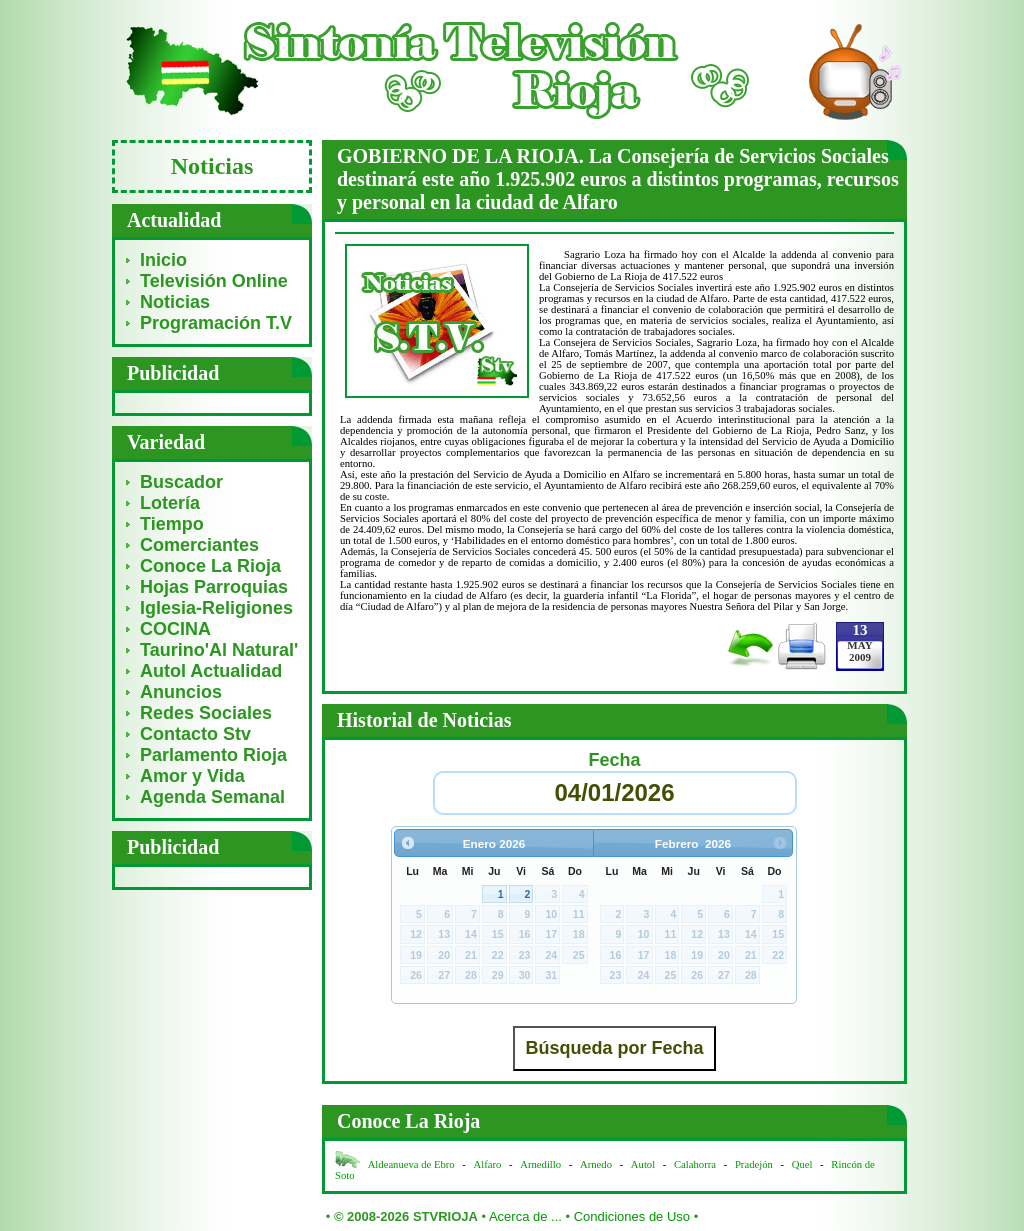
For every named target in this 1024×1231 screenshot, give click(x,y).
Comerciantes (199, 545)
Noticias (175, 302)
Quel (802, 1164)
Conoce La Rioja (210, 566)
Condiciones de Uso (632, 1216)
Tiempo (172, 524)
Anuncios (181, 692)
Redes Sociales (206, 713)
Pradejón (754, 1164)
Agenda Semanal (212, 797)
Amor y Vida (192, 776)
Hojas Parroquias (214, 587)
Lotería (170, 503)
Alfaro (488, 1164)
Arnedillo (540, 1164)
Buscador (181, 482)
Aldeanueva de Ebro (411, 1164)
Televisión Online (214, 281)
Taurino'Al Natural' (219, 650)
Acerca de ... (525, 1216)
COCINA (175, 629)
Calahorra (695, 1164)
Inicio (163, 260)
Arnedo (596, 1164)
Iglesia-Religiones (216, 608)
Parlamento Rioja (213, 755)
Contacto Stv (195, 734)
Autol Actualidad (211, 671)
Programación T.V (216, 323)
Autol (644, 1164)
